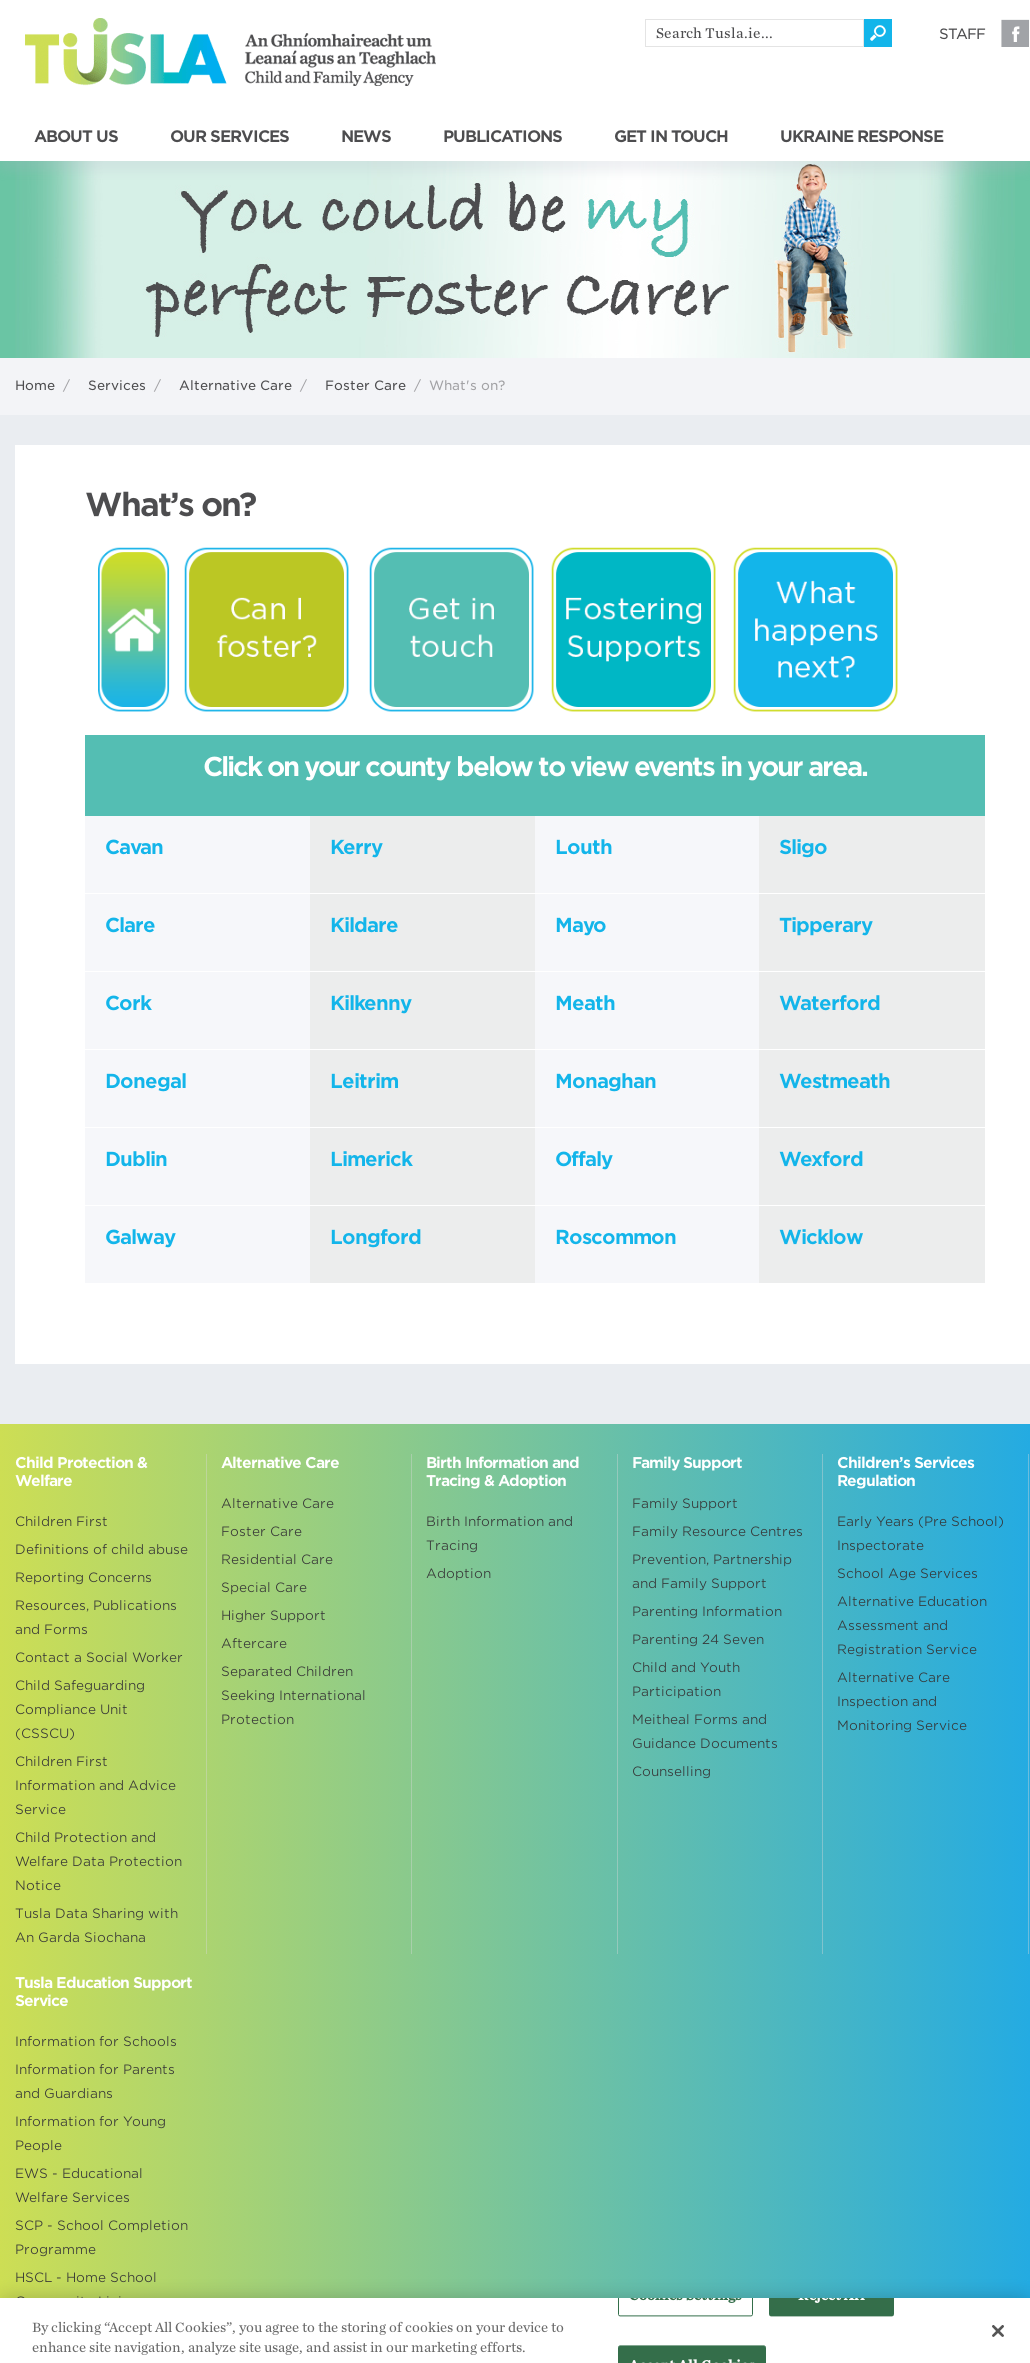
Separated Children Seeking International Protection (293, 1695)
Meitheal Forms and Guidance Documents (705, 1731)
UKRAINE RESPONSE (861, 137)
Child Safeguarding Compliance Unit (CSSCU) (80, 1709)
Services (117, 385)
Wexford (821, 1159)
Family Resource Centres (717, 1531)
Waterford (829, 1003)
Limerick (371, 1159)
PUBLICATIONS (502, 137)
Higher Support (273, 1615)
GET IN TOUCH (671, 137)
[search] (754, 33)
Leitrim (364, 1081)
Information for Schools (96, 2041)
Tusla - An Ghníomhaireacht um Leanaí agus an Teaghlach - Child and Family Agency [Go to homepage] (230, 52)
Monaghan (605, 1081)
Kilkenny (370, 1003)
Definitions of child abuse (101, 1549)
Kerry (356, 847)
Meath (585, 1003)
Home (35, 385)
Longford (375, 1237)
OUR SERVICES (229, 137)
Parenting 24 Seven (698, 1639)
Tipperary (825, 925)
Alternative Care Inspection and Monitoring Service (902, 1701)
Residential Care (277, 1559)
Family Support (685, 1503)
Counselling (671, 1771)
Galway (140, 1237)
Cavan (134, 847)
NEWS (366, 137)
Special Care (264, 1587)
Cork (130, 1003)
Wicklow (821, 1237)
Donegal (145, 1081)
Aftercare (254, 1643)
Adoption (458, 1573)
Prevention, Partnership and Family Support (712, 1571)
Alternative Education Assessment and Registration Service (912, 1625)
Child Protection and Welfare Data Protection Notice (98, 1861)
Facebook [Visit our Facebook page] (1015, 33)
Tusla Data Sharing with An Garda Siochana (96, 1925)
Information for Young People (90, 2133)
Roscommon (615, 1237)
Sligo (803, 847)
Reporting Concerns (83, 1577)
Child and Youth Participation (686, 1679)
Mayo (580, 925)
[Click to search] (878, 33)
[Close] (998, 2338)
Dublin (136, 1159)
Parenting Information (707, 1611)
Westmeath (834, 1081)
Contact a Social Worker (99, 1657)
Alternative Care (235, 385)
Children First (61, 1521)
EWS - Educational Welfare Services (79, 2185)
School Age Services (907, 1573)
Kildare (364, 925)
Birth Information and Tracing (499, 1533)
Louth (583, 847)
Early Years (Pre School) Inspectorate (920, 1533)
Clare (130, 925)
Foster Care (365, 385)
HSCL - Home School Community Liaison (86, 2289)
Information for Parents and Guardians (95, 2081)
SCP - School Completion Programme (101, 2237)
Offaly (583, 1159)
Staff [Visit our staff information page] (962, 34)
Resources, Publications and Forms (96, 1617)
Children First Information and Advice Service (95, 1785)
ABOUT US (76, 137)
